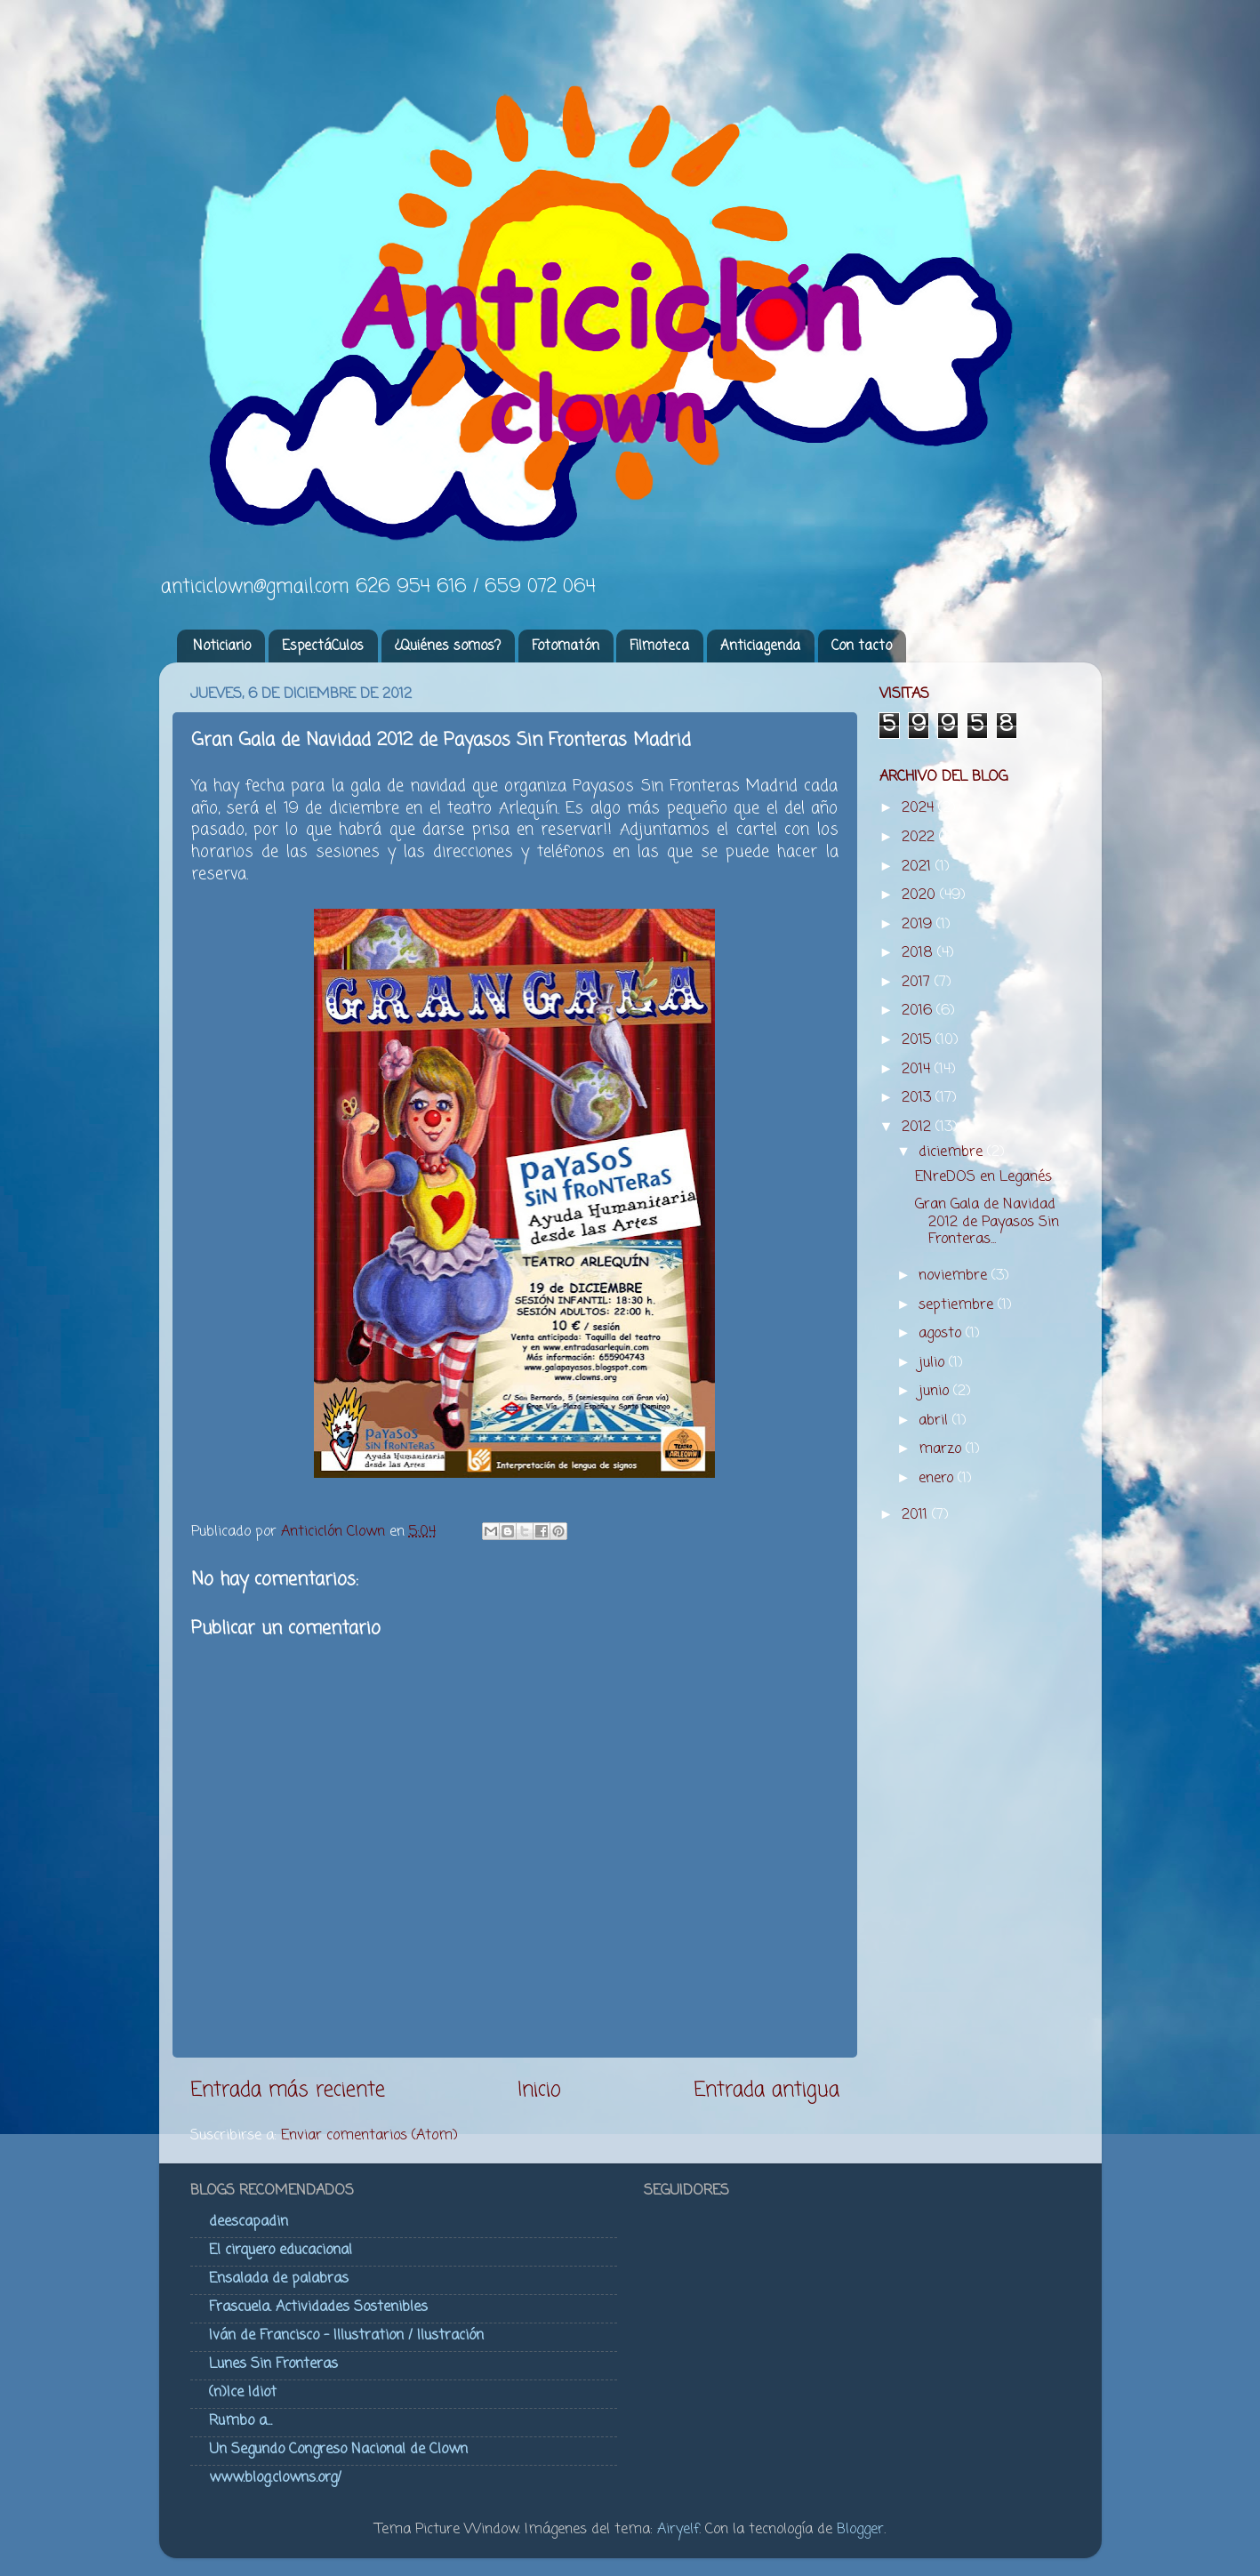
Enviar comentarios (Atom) (369, 2135)
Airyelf (678, 2529)
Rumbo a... (240, 2421)
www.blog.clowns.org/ (275, 2478)
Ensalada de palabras (279, 2278)
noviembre (955, 1275)
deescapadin (248, 2222)
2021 (918, 866)
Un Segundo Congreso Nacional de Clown (338, 2449)
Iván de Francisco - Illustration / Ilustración (346, 2335)
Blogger (860, 2529)
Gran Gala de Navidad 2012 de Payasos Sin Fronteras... (987, 1221)
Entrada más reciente (287, 2090)
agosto (942, 1333)
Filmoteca (659, 646)
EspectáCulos (323, 646)
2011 (917, 1515)
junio (936, 1391)
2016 (919, 1010)
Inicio (539, 2090)
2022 (920, 837)
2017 (918, 982)
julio (934, 1363)
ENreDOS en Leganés (983, 1177)
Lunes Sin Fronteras (273, 2364)
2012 (918, 1127)
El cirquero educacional (280, 2250)
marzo (942, 1449)
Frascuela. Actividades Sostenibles (318, 2307)
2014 (918, 1069)
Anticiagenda (760, 646)
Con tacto (861, 646)
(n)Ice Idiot (243, 2392)
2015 (918, 1040)
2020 (921, 895)
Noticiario (222, 646)
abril (935, 1420)
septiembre (958, 1305)
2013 (918, 1098)
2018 (919, 953)
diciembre (953, 1152)
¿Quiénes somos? (448, 646)
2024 (920, 808)
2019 (919, 924)
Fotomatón (565, 646)
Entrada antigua (766, 2090)
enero (938, 1478)
